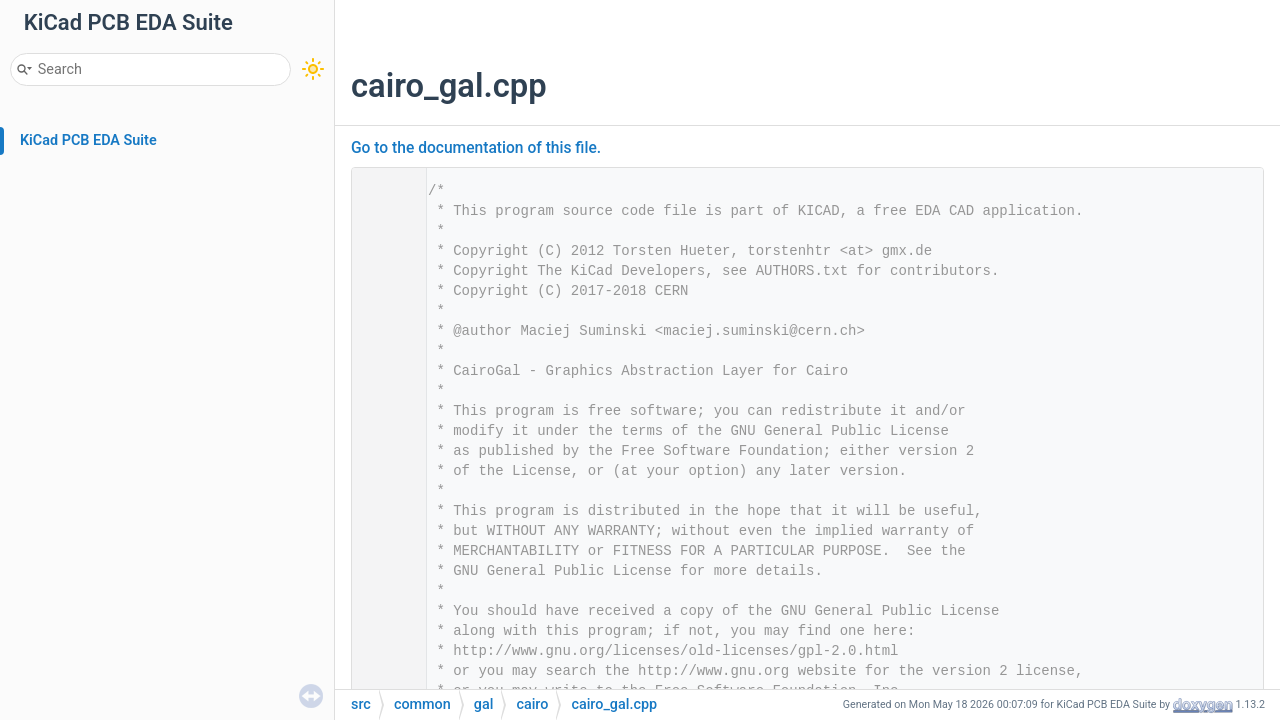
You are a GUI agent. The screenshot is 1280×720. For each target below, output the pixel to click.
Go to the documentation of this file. (476, 148)
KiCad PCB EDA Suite (88, 140)
